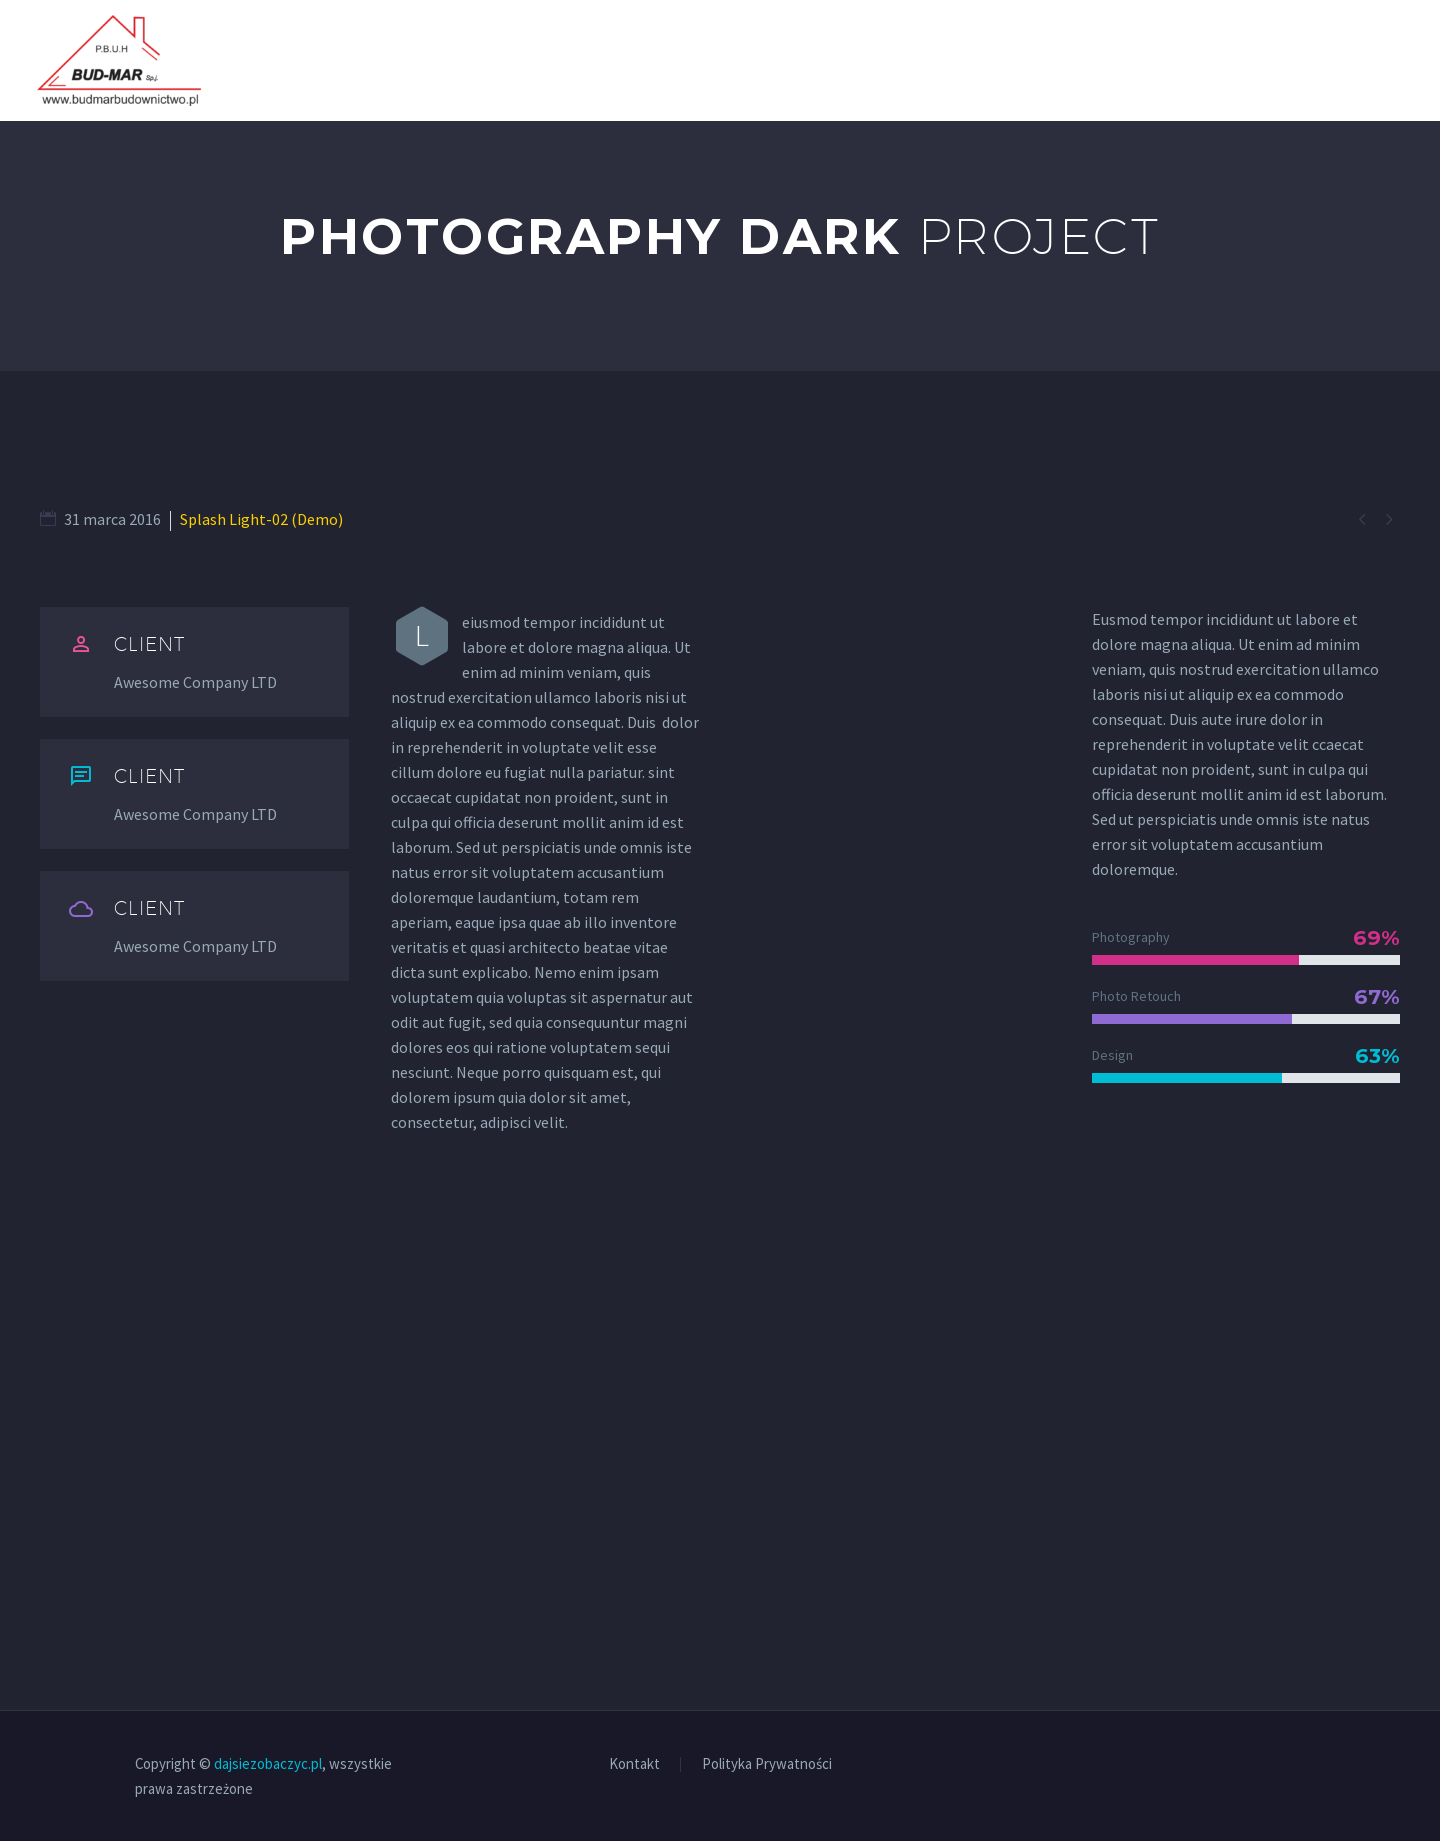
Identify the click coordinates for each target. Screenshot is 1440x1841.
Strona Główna (1011, 60)
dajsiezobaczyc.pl (268, 1763)
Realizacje (1247, 60)
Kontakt (1367, 60)
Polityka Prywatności (767, 1764)
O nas (1141, 60)
